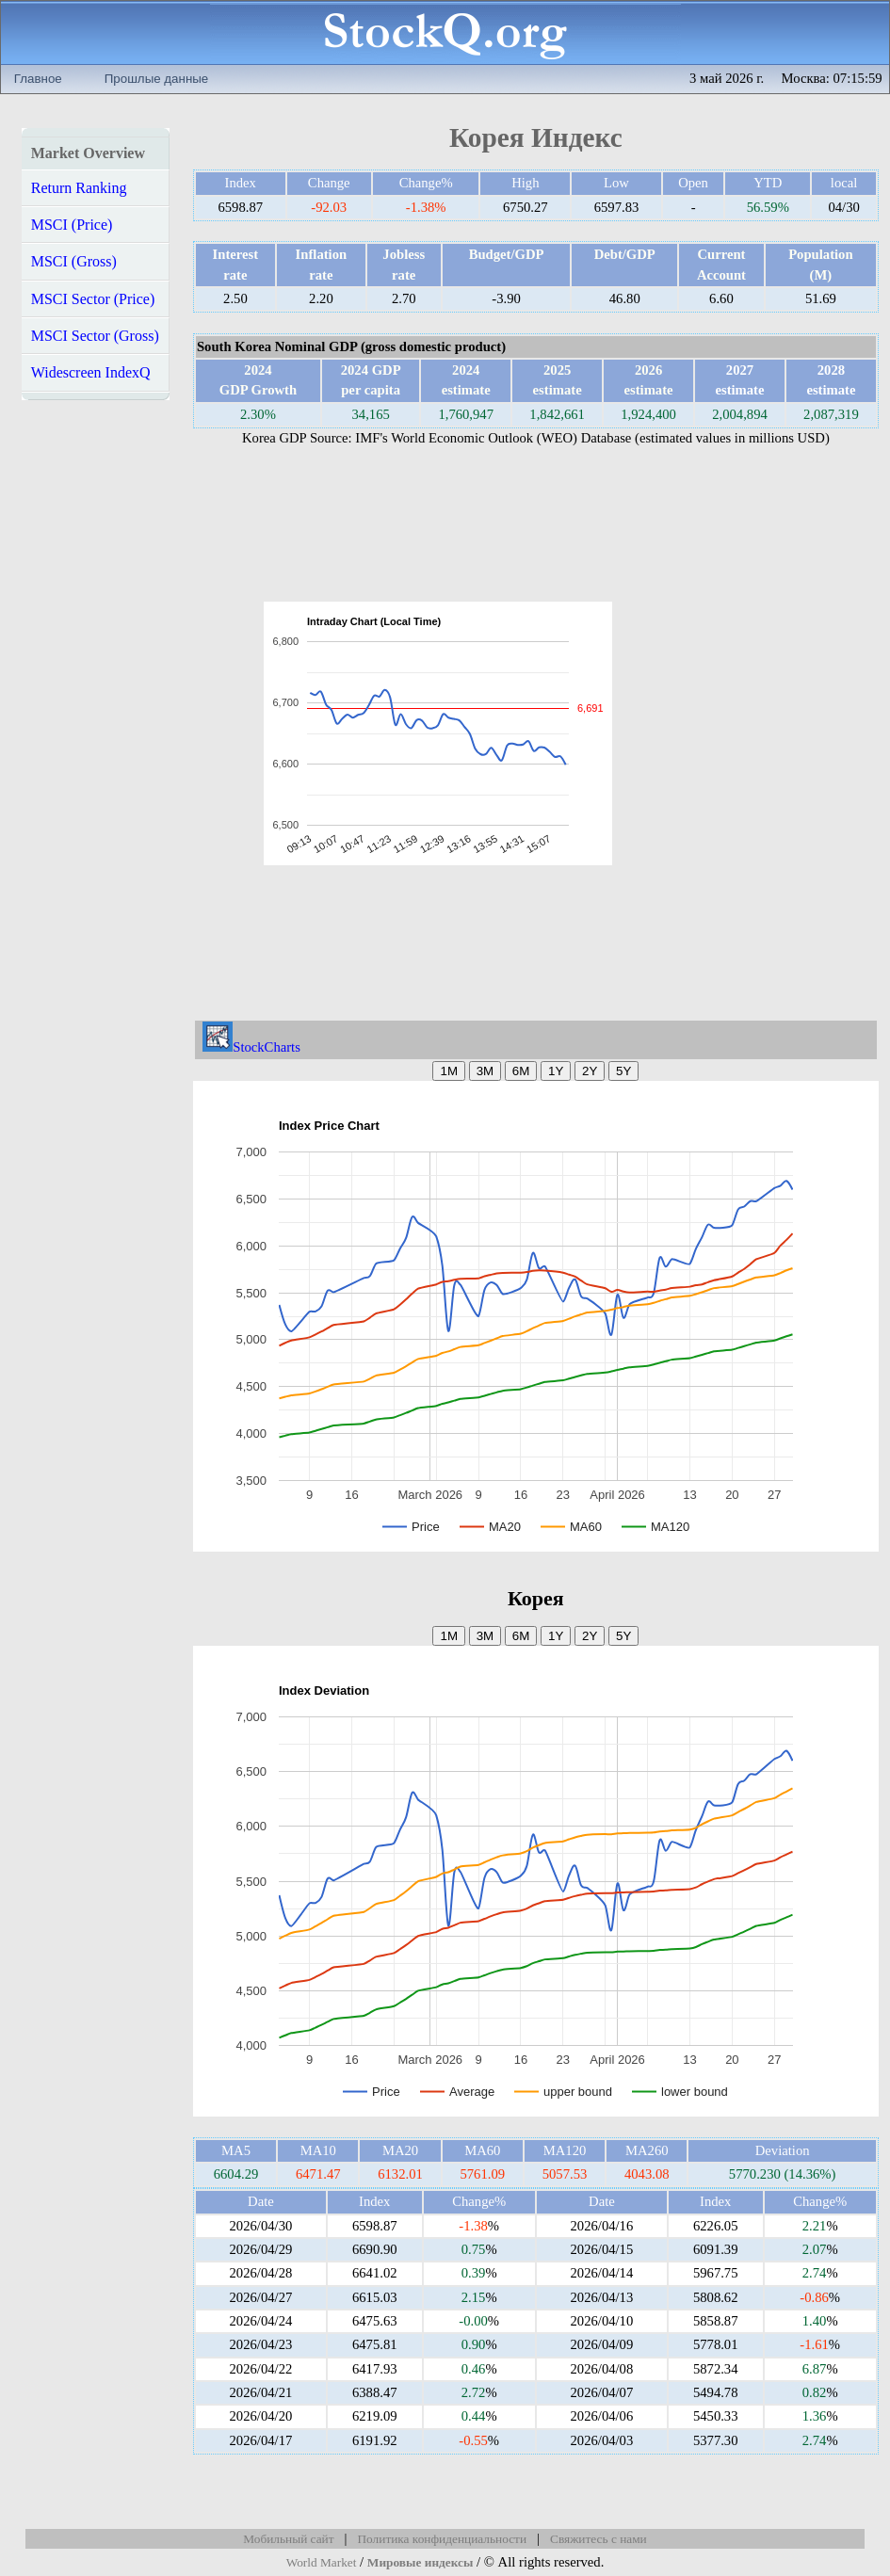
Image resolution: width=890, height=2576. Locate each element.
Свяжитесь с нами (598, 2539)
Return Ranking (79, 188)
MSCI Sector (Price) (93, 299)
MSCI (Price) (72, 225)
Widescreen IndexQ (91, 372)
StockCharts (251, 1047)
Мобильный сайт (288, 2539)
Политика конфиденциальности (441, 2539)
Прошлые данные (156, 79)
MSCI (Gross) (74, 261)
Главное (38, 79)
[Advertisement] (726, 733)
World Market (321, 2562)
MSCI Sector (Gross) (95, 336)
